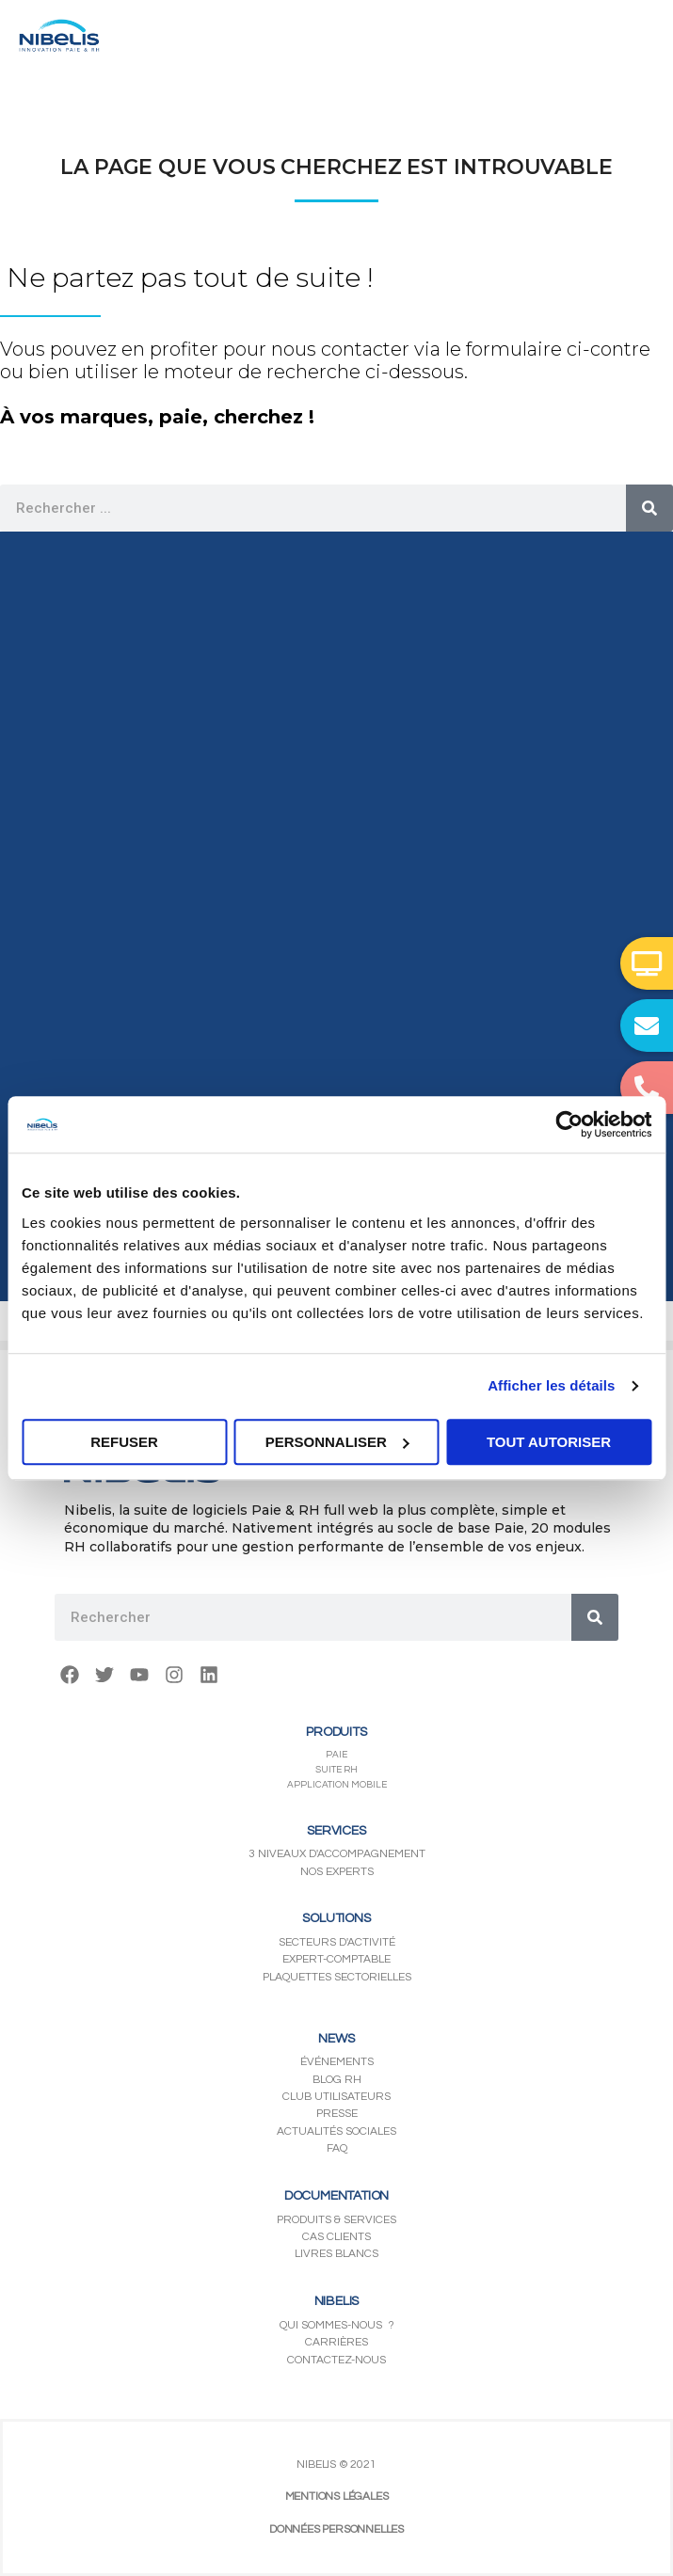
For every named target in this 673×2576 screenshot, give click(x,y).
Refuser (124, 1442)
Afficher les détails (551, 1385)
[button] (646, 963)
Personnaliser (337, 1442)
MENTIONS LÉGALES (337, 2496)
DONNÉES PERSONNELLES (336, 2529)
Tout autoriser (549, 1442)
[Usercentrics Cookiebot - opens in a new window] (569, 1124)
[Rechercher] (649, 508)
